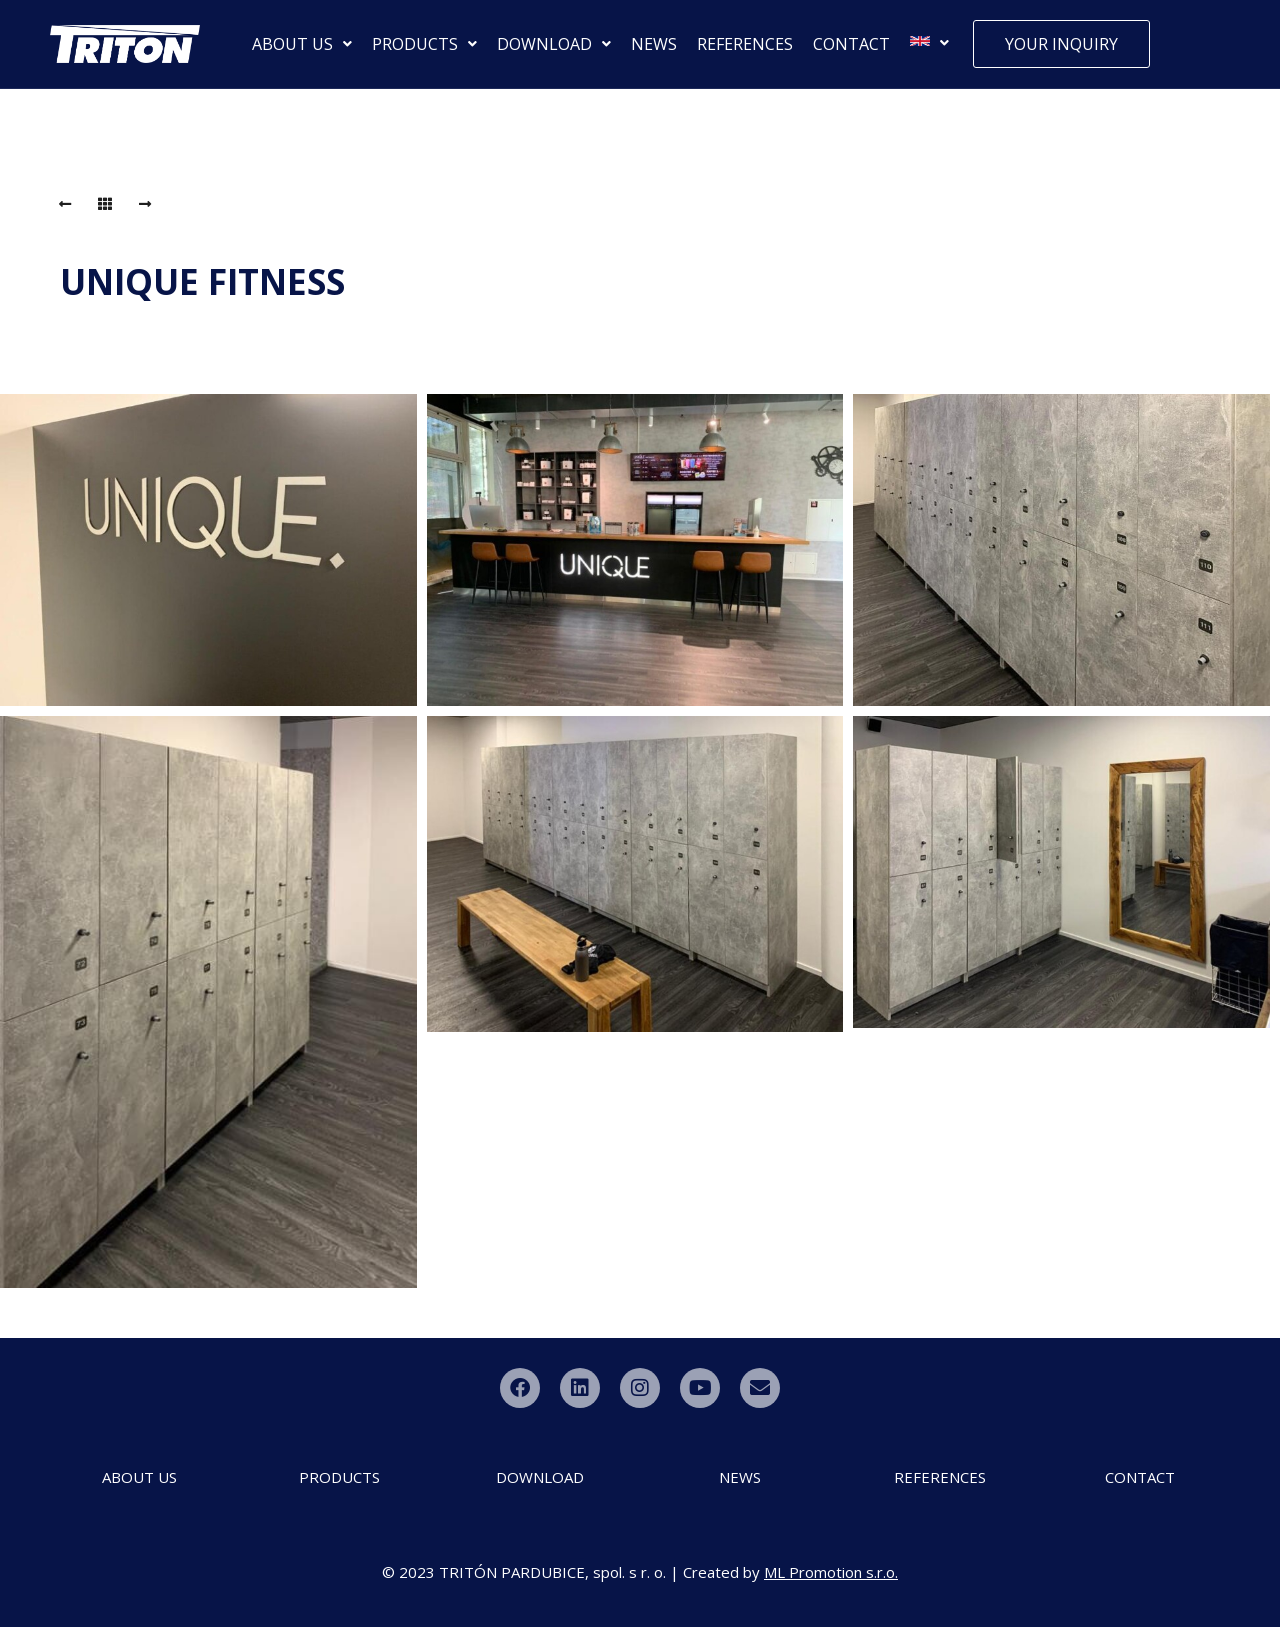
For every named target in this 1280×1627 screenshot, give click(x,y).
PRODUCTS (424, 44)
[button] (302, 44)
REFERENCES (745, 44)
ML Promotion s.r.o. (831, 1572)
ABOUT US (302, 44)
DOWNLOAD (554, 44)
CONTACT (851, 44)
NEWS (654, 44)
